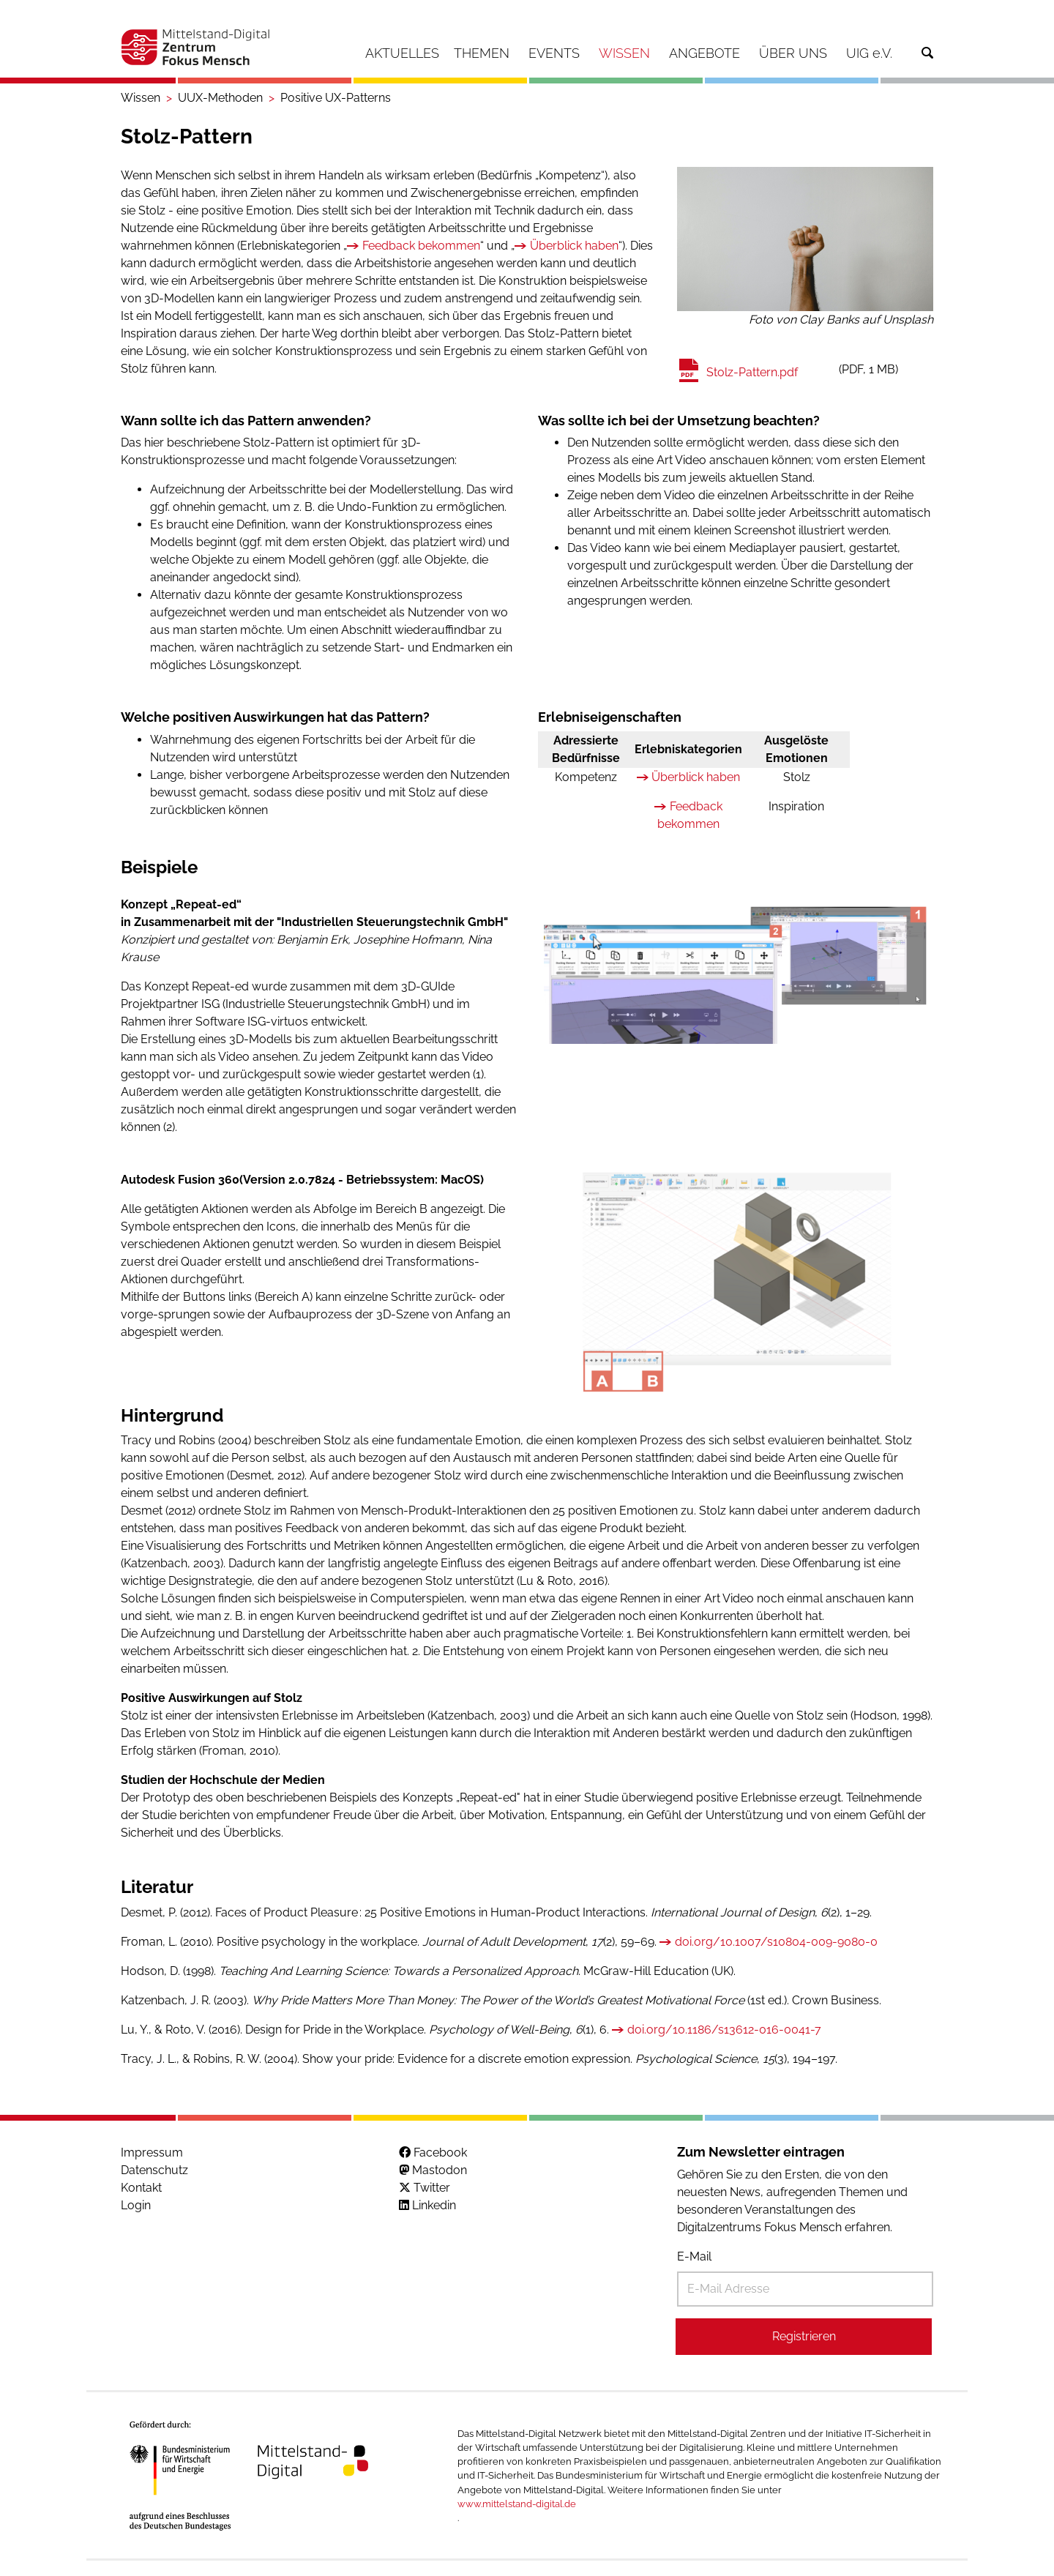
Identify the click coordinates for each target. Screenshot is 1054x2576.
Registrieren (804, 2336)
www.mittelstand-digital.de (516, 2503)
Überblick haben (574, 246)
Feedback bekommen (421, 246)
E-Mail (694, 2256)
